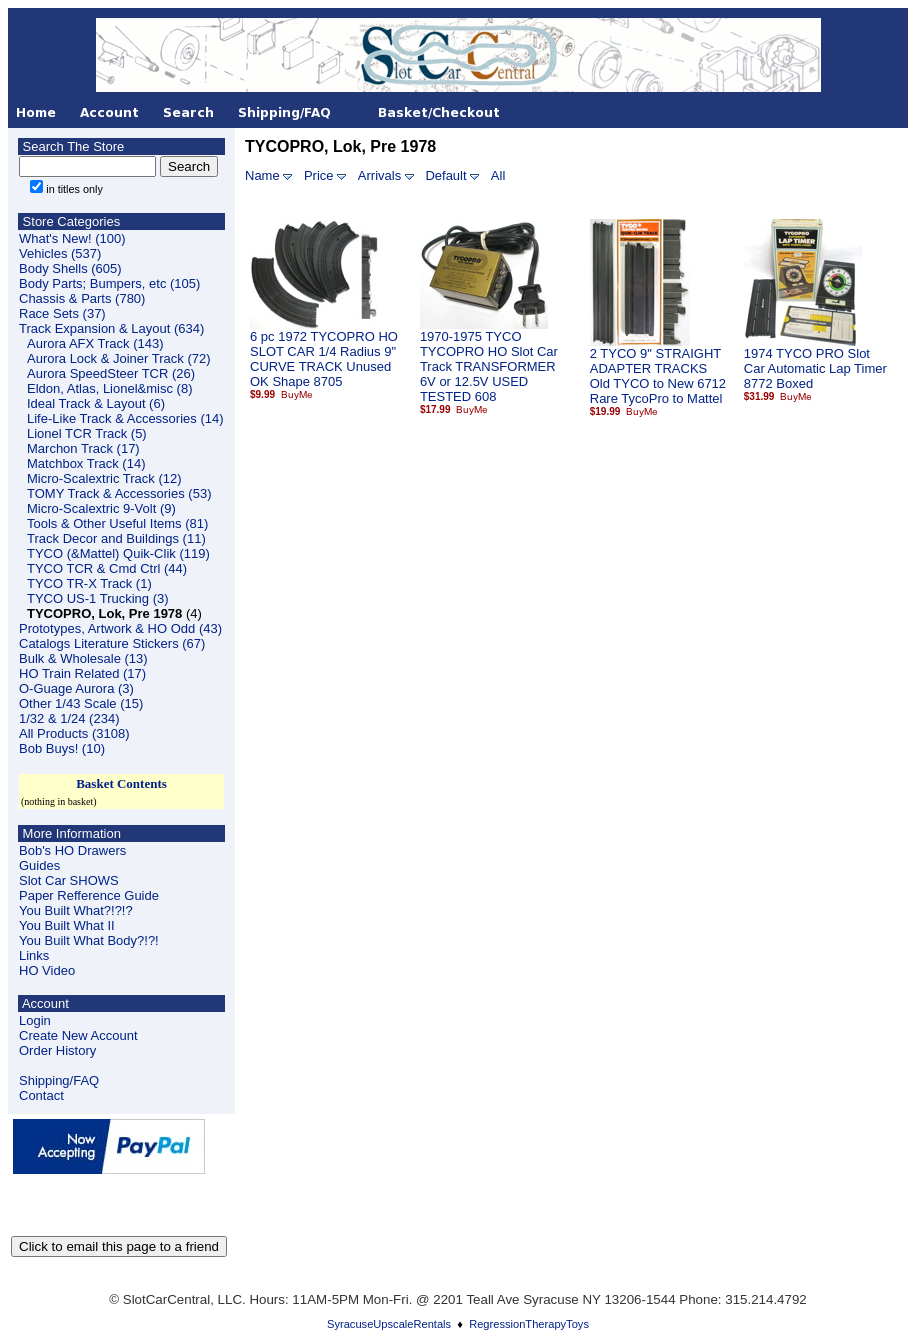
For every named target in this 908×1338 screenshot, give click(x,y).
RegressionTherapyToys (529, 1324)
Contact (41, 1095)
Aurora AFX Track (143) (95, 343)
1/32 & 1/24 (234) (69, 718)
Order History (57, 1050)
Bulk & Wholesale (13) (83, 658)
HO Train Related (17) (82, 673)
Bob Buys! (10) (62, 748)
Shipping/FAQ (59, 1080)
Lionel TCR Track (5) (87, 433)
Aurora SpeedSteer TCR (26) (111, 373)
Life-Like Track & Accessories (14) (125, 418)
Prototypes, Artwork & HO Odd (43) (120, 628)
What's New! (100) (72, 238)
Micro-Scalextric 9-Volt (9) (101, 508)
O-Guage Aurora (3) (76, 688)
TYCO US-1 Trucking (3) (98, 598)
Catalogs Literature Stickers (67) (112, 643)
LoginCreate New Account (78, 1028)
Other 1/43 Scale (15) (81, 703)
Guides (39, 865)
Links (34, 955)
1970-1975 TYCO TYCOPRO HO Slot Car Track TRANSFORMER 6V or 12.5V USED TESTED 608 (489, 366)
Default (445, 175)
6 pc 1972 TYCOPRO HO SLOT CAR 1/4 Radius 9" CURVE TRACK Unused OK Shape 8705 (324, 359)
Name (262, 175)
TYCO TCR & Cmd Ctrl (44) (107, 568)
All (498, 175)
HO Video (47, 970)
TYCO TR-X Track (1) (89, 583)
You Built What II (67, 925)
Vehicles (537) (60, 253)
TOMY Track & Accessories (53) (119, 493)
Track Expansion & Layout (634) (111, 328)
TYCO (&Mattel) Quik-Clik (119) (118, 553)
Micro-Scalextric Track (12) (104, 478)
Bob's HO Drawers (72, 850)
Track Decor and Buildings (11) (116, 538)
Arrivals (379, 175)
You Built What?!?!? (76, 910)
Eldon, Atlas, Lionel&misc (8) (109, 388)
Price (319, 175)
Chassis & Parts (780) (82, 298)
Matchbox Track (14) (86, 463)
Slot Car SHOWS (69, 880)
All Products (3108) (74, 733)
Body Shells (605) (70, 268)
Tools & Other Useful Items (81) (117, 523)
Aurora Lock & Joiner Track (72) (119, 358)
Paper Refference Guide (89, 895)
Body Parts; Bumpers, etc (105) (109, 283)
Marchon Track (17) (83, 448)
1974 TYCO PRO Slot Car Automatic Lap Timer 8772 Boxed (815, 368)
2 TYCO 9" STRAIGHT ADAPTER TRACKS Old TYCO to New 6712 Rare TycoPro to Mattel (658, 376)
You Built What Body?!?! (89, 940)
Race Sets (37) (62, 313)
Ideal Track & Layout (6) (96, 403)
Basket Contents (121, 783)
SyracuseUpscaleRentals (389, 1324)
